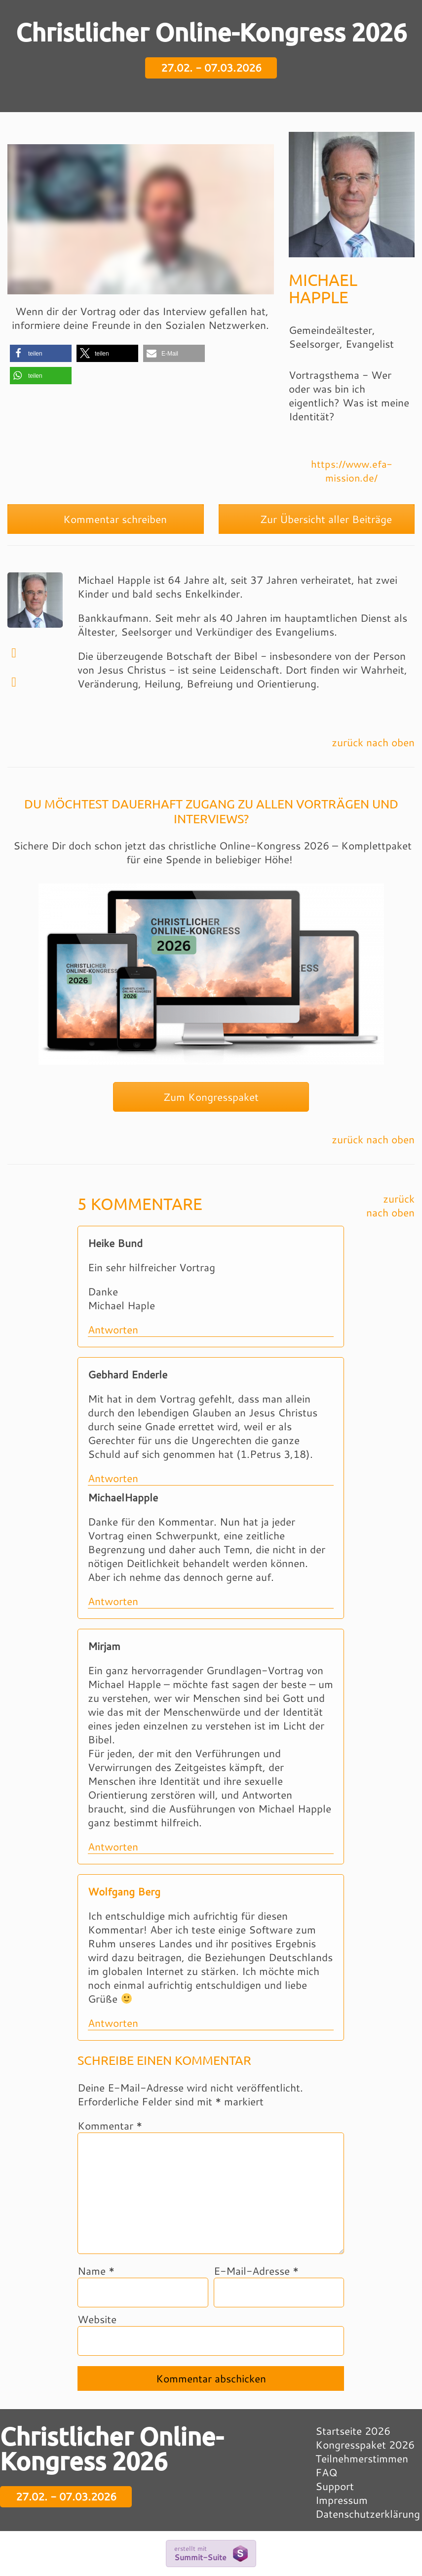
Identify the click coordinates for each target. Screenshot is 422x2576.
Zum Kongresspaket (211, 1096)
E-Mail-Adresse (256, 2270)
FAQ (326, 2472)
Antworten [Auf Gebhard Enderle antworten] (113, 1478)
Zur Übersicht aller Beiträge (316, 519)
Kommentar (109, 2125)
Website (96, 2319)
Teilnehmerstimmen (361, 2458)
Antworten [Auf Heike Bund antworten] (113, 1329)
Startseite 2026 (352, 2430)
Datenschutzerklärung (367, 2513)
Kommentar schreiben (105, 519)
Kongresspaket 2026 (365, 2444)
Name (96, 2270)
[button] (41, 353)
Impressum (341, 2500)
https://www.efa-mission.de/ (351, 470)
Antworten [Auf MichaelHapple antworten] (113, 1601)
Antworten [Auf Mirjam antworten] (113, 1846)
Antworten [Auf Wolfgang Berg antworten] (113, 2022)
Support (334, 2486)
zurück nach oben (373, 742)
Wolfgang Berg (124, 1891)
